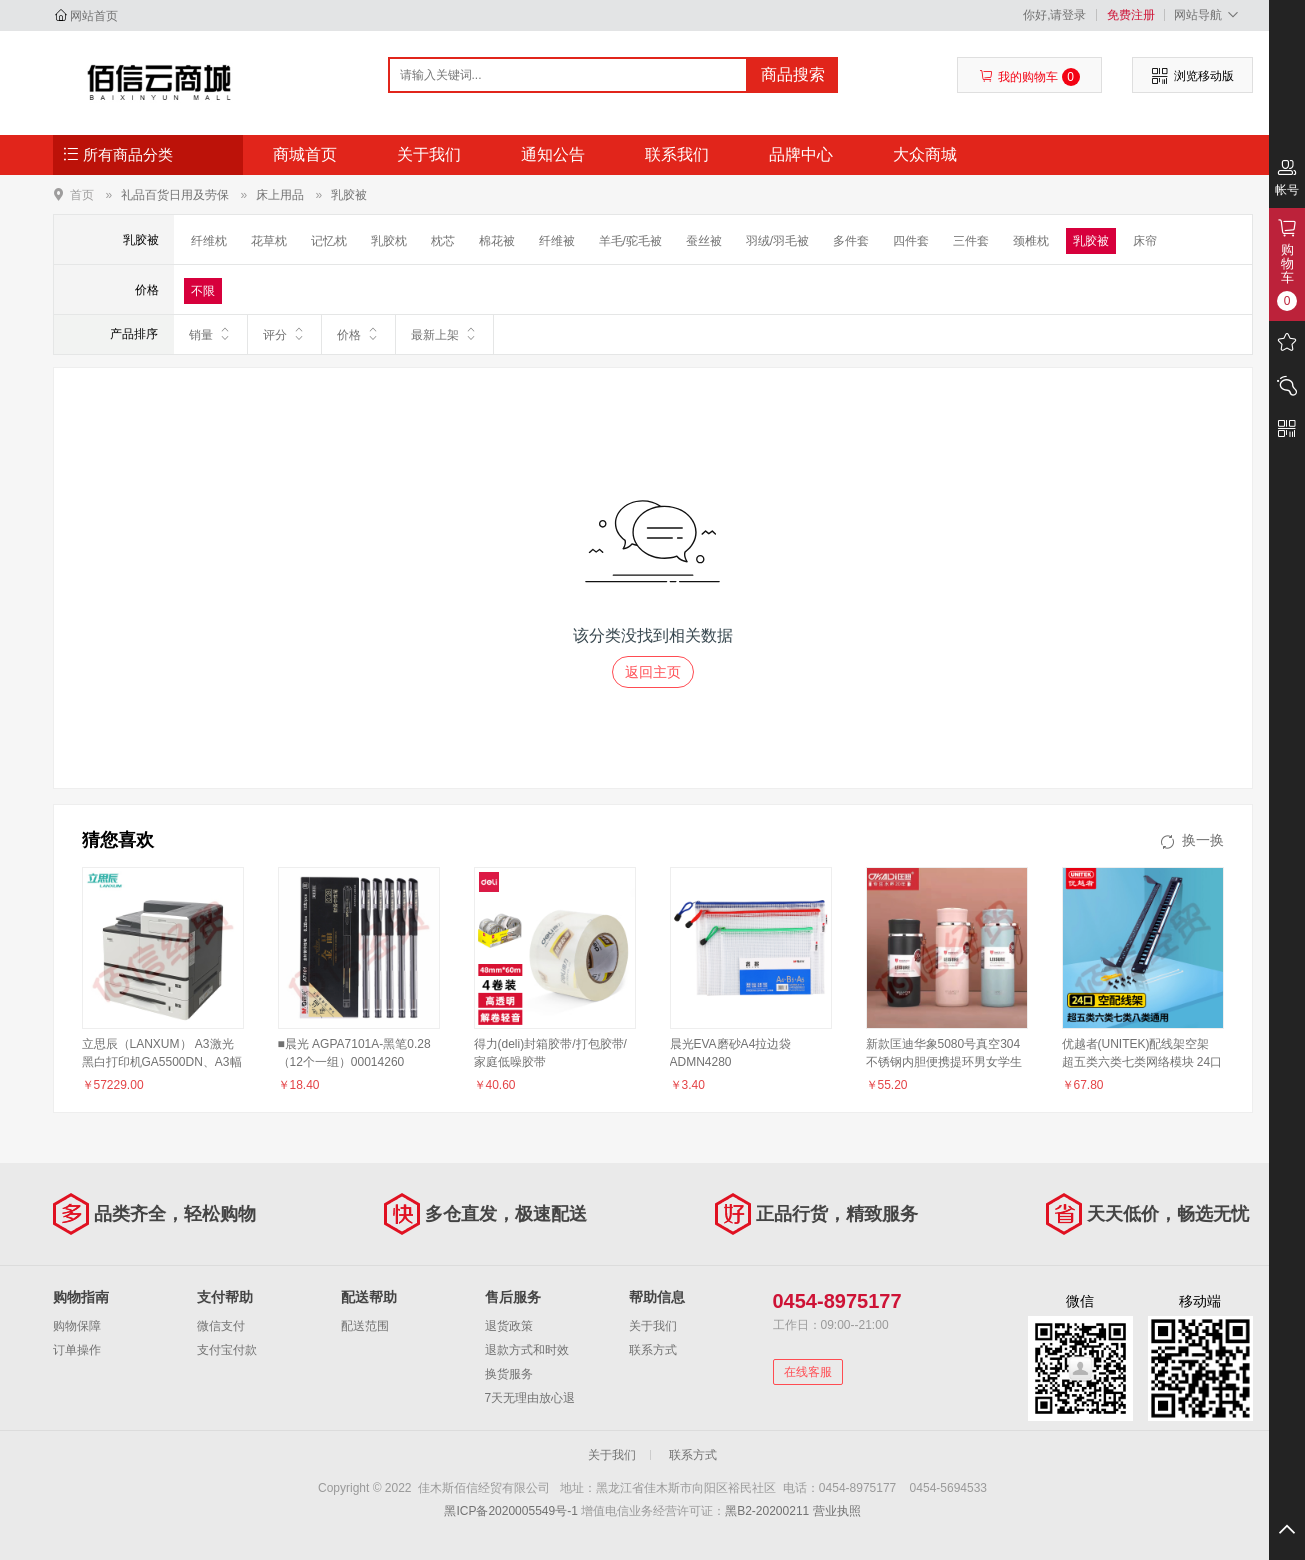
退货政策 (509, 1326)
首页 (82, 194)
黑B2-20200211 (767, 1511)
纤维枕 (209, 241)
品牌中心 (801, 154)
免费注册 (1131, 15)
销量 (210, 334)
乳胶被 (349, 195)
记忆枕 (329, 241)
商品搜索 (793, 74)
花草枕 (269, 241)
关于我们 (429, 154)
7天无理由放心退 (530, 1398)
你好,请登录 (1054, 15)
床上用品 (280, 195)
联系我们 (677, 154)
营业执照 (837, 1511)
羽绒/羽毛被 (777, 241)
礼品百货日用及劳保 (175, 195)
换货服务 (509, 1374)
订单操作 (77, 1350)
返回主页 (653, 672)
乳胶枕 (389, 241)
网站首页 (94, 16)
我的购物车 (1029, 77)
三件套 (971, 241)
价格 (358, 334)
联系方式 (653, 1350)
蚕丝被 (704, 241)
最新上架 (444, 334)
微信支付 (221, 1326)
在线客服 (808, 1372)
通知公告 (553, 154)
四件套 (911, 241)
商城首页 (305, 154)
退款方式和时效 (527, 1350)
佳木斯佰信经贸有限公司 (159, 82)
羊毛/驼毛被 (630, 241)
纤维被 (557, 241)
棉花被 (497, 241)
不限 (203, 291)
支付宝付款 (227, 1350)
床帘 (1145, 241)
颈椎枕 (1031, 241)
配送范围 (365, 1326)
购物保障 (77, 1326)
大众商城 (925, 154)
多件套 (851, 241)
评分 (284, 334)
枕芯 (443, 241)
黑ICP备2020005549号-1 (510, 1511)
